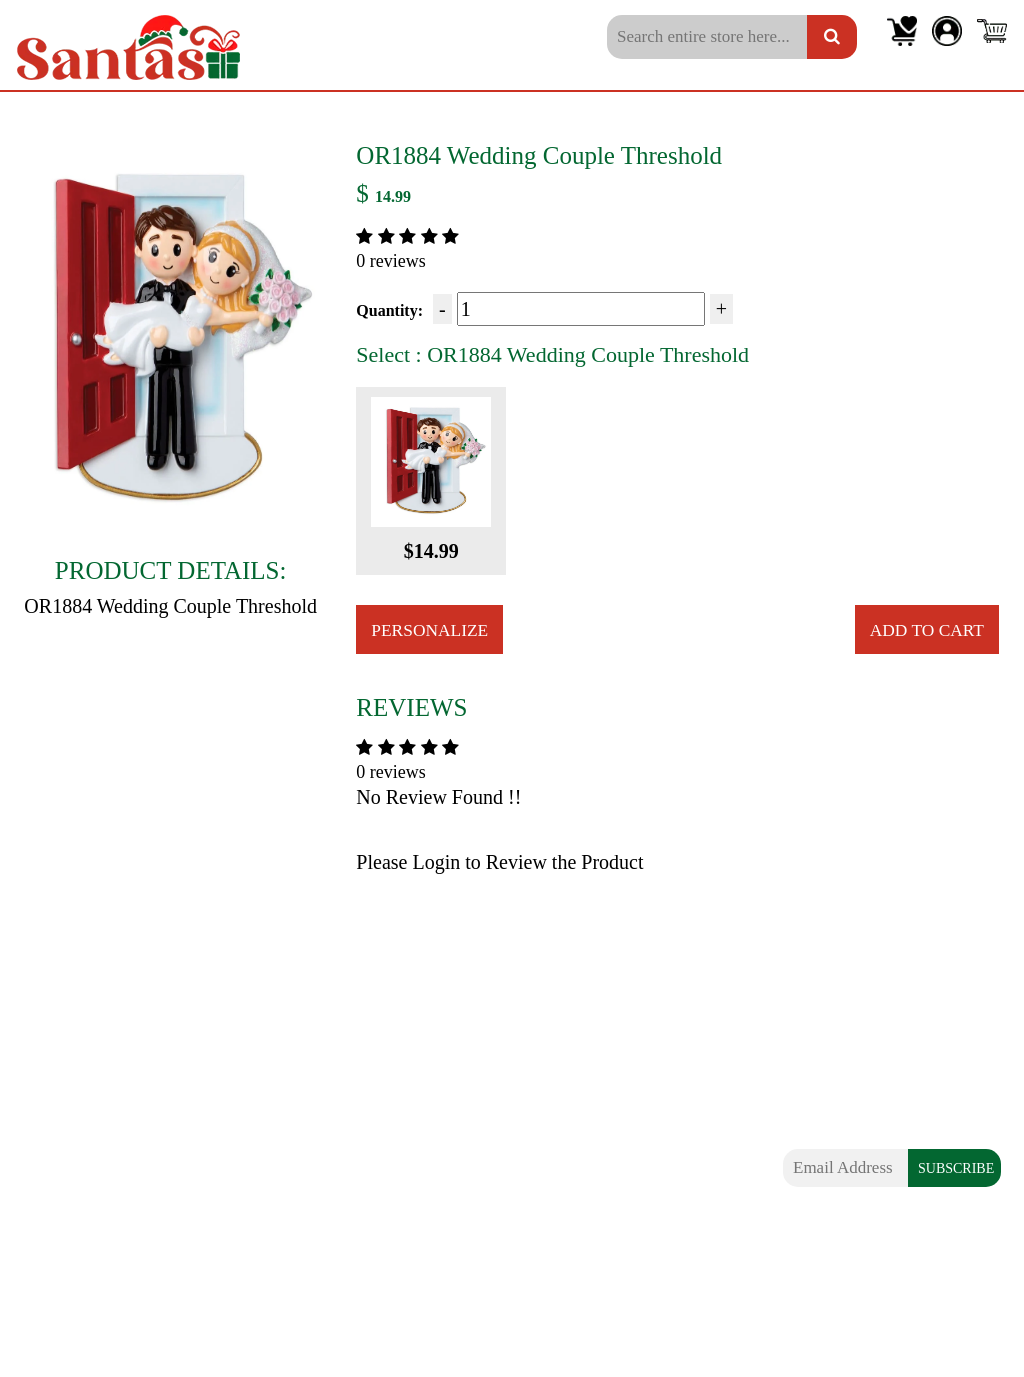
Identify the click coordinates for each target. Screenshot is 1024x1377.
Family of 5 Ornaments (98, 1183)
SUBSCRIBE (956, 1169)
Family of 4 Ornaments (98, 1149)
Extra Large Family (85, 1216)
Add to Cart (925, 630)
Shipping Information (349, 1183)
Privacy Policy (324, 1216)
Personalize (431, 630)
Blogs (292, 1082)
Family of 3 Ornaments (98, 1115)
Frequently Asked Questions (373, 1149)
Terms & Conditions (344, 1250)
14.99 (393, 196)
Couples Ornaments (86, 1082)
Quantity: (389, 310)
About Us (306, 1115)
